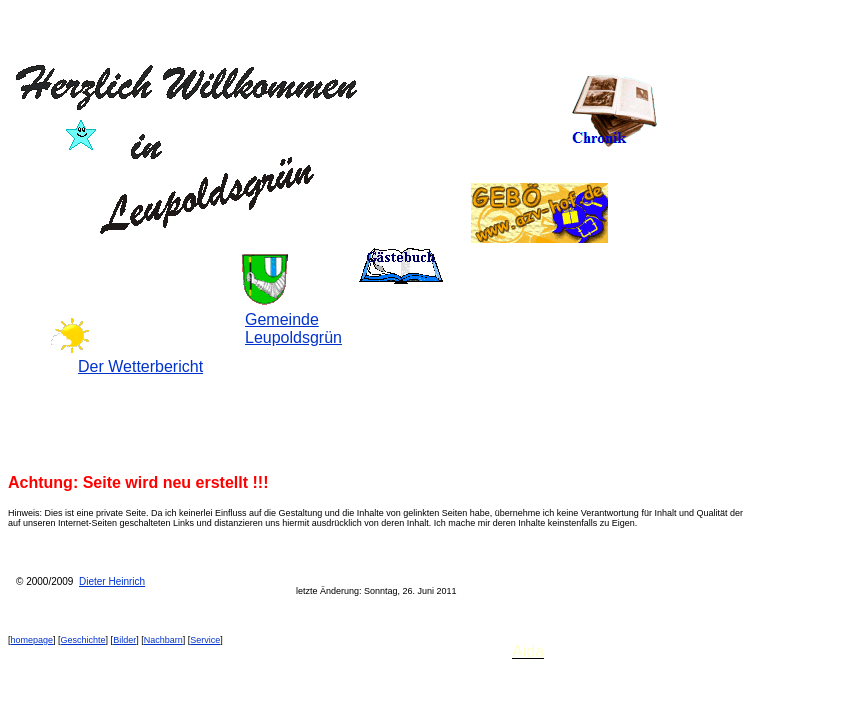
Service (205, 640)
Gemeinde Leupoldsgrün (293, 328)
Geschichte (83, 640)
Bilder (124, 640)
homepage (32, 640)
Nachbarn (163, 640)
